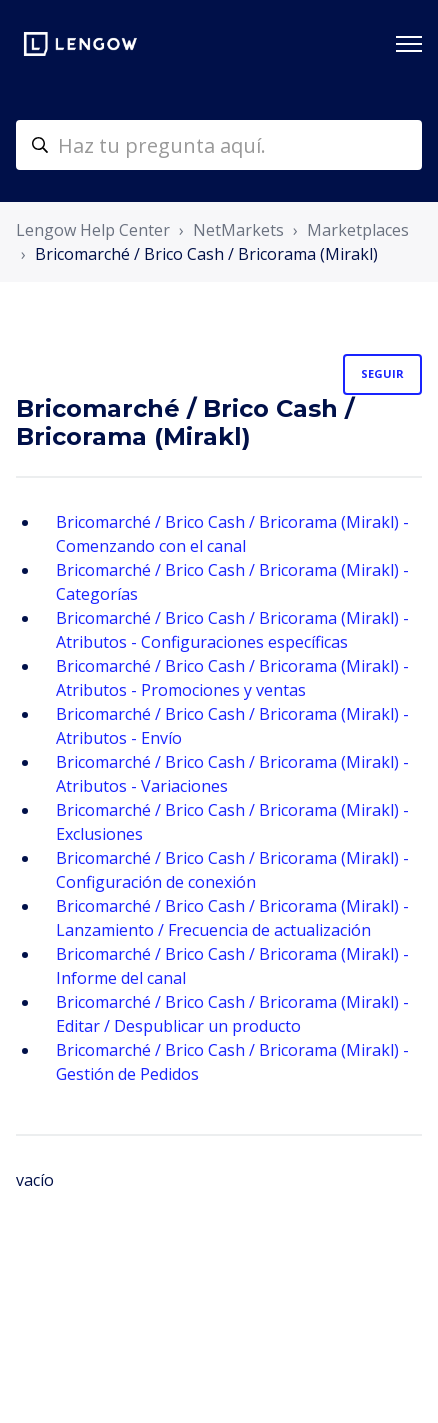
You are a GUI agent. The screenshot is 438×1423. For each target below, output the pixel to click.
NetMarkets (238, 230)
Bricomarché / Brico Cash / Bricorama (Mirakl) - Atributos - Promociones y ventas (232, 678)
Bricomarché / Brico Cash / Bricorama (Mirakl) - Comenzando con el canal (232, 534)
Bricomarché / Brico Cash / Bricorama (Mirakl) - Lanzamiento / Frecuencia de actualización (232, 918)
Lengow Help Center (93, 230)
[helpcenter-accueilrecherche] (219, 145)
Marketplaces (358, 230)
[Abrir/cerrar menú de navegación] (409, 44)
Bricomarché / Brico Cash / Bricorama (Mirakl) (206, 254)
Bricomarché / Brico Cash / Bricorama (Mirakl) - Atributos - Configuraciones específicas (232, 630)
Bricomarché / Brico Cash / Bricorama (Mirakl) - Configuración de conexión (232, 870)
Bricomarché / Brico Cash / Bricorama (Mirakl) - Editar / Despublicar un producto (232, 1014)
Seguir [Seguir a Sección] (382, 373)
